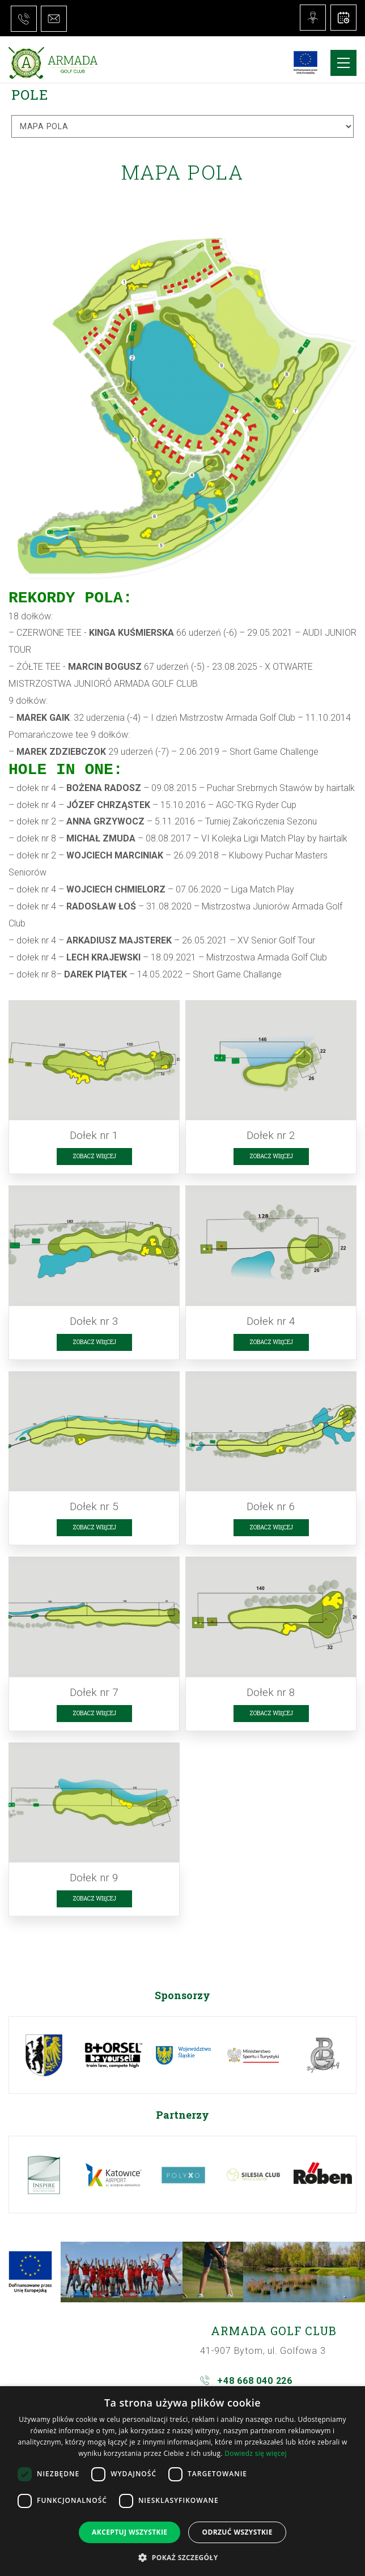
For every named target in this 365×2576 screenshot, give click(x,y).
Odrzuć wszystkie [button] (237, 2532)
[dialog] (182, 2481)
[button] (182, 2557)
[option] (44, 2055)
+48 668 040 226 (254, 2380)
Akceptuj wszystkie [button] (129, 2532)
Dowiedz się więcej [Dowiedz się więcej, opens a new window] (255, 2453)
